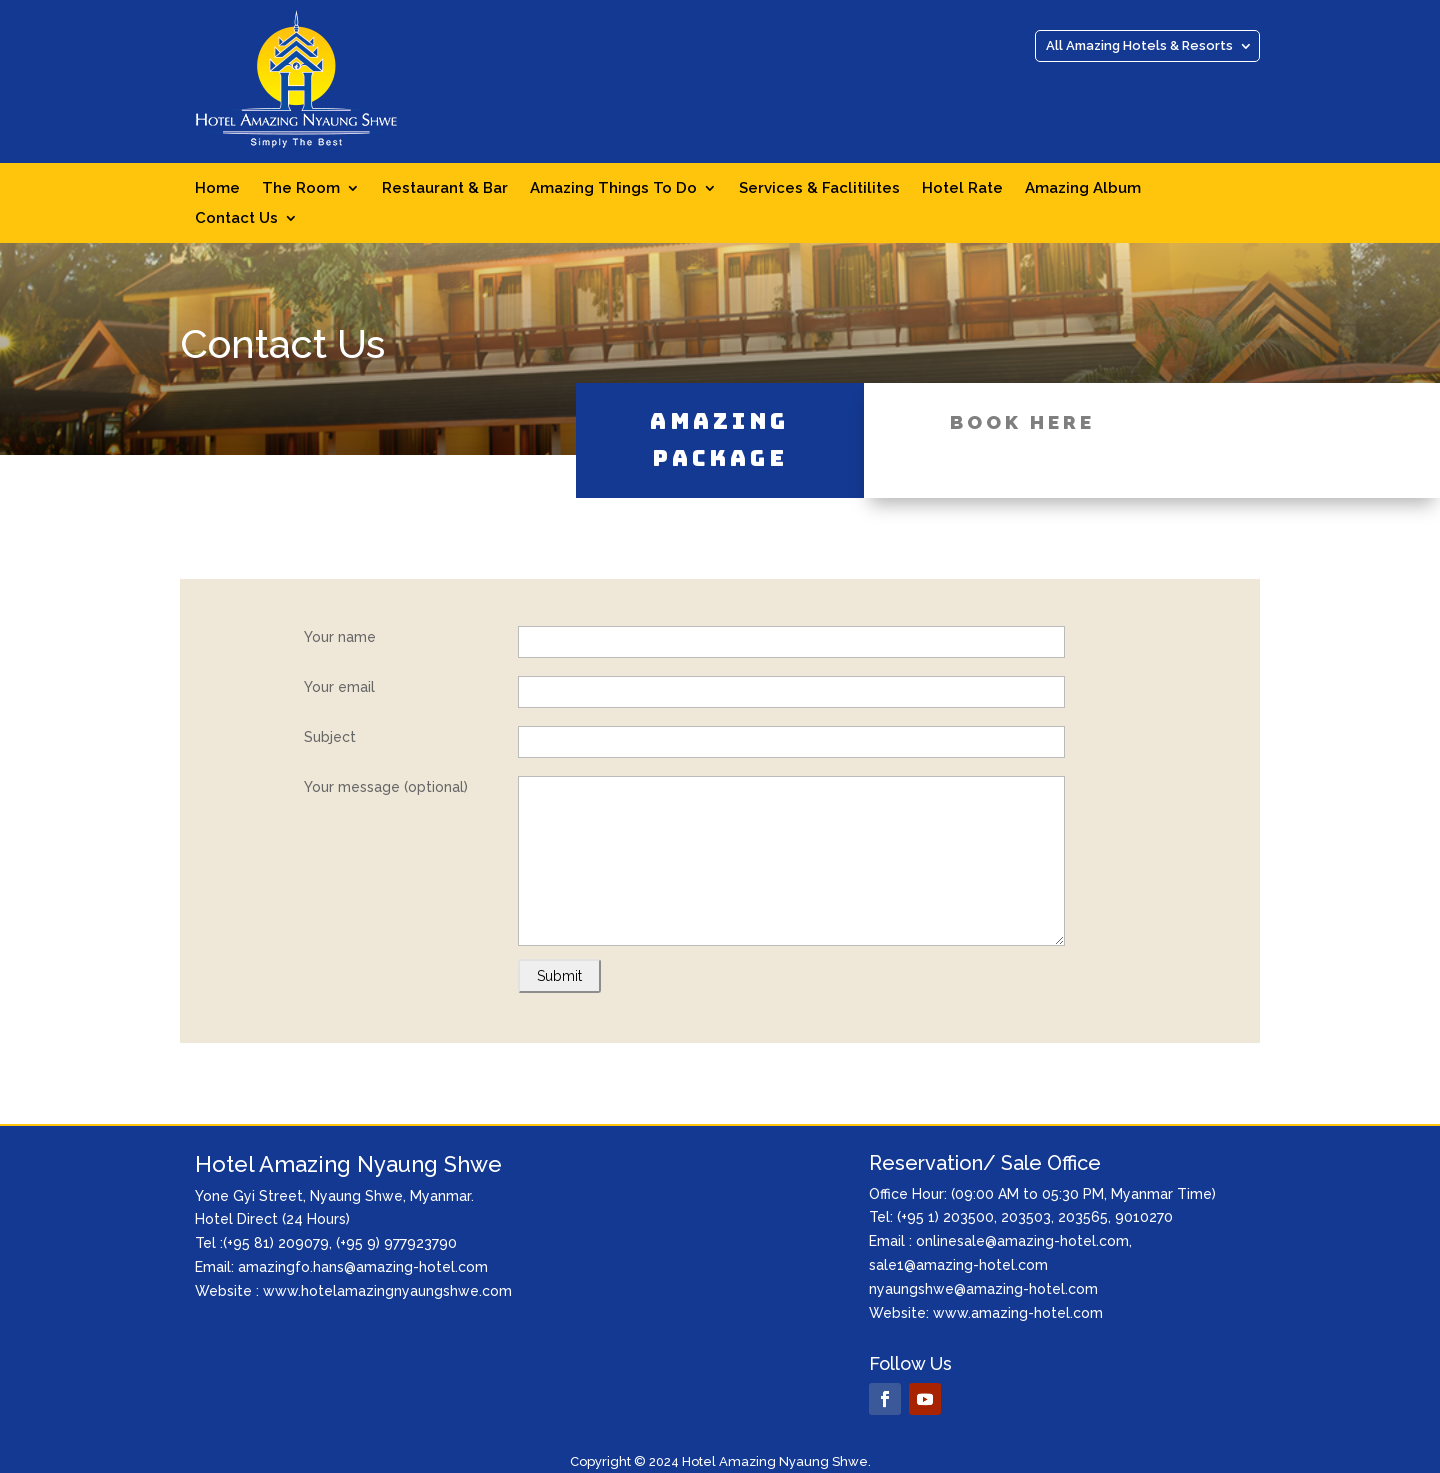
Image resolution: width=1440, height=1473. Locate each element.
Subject (330, 737)
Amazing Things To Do (613, 189)
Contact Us (236, 219)
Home (217, 189)
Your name (340, 637)
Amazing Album (1083, 189)
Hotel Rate (962, 189)
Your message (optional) (386, 787)
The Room (301, 189)
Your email (339, 687)
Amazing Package (719, 409)
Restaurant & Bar (445, 189)
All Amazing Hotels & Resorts (1139, 46)
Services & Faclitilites (819, 189)
